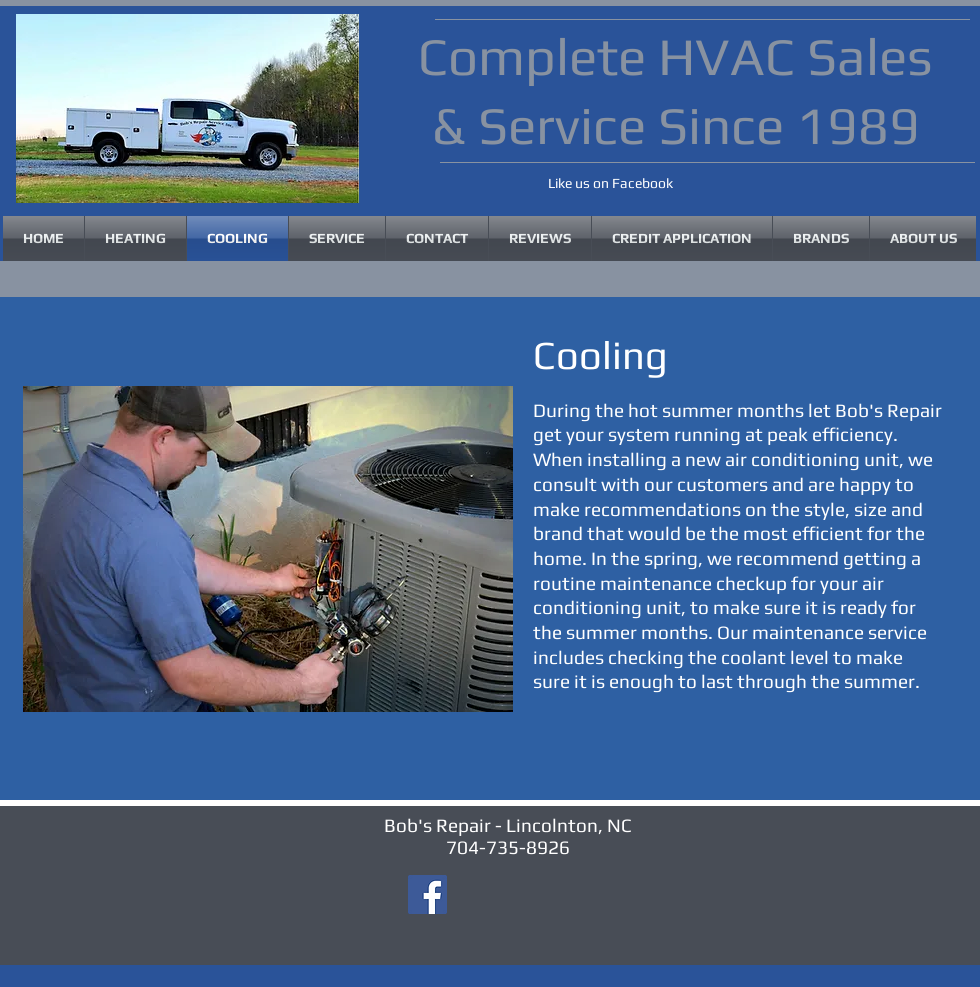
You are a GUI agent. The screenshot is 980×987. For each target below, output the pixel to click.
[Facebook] (427, 894)
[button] (821, 238)
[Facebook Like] (506, 185)
